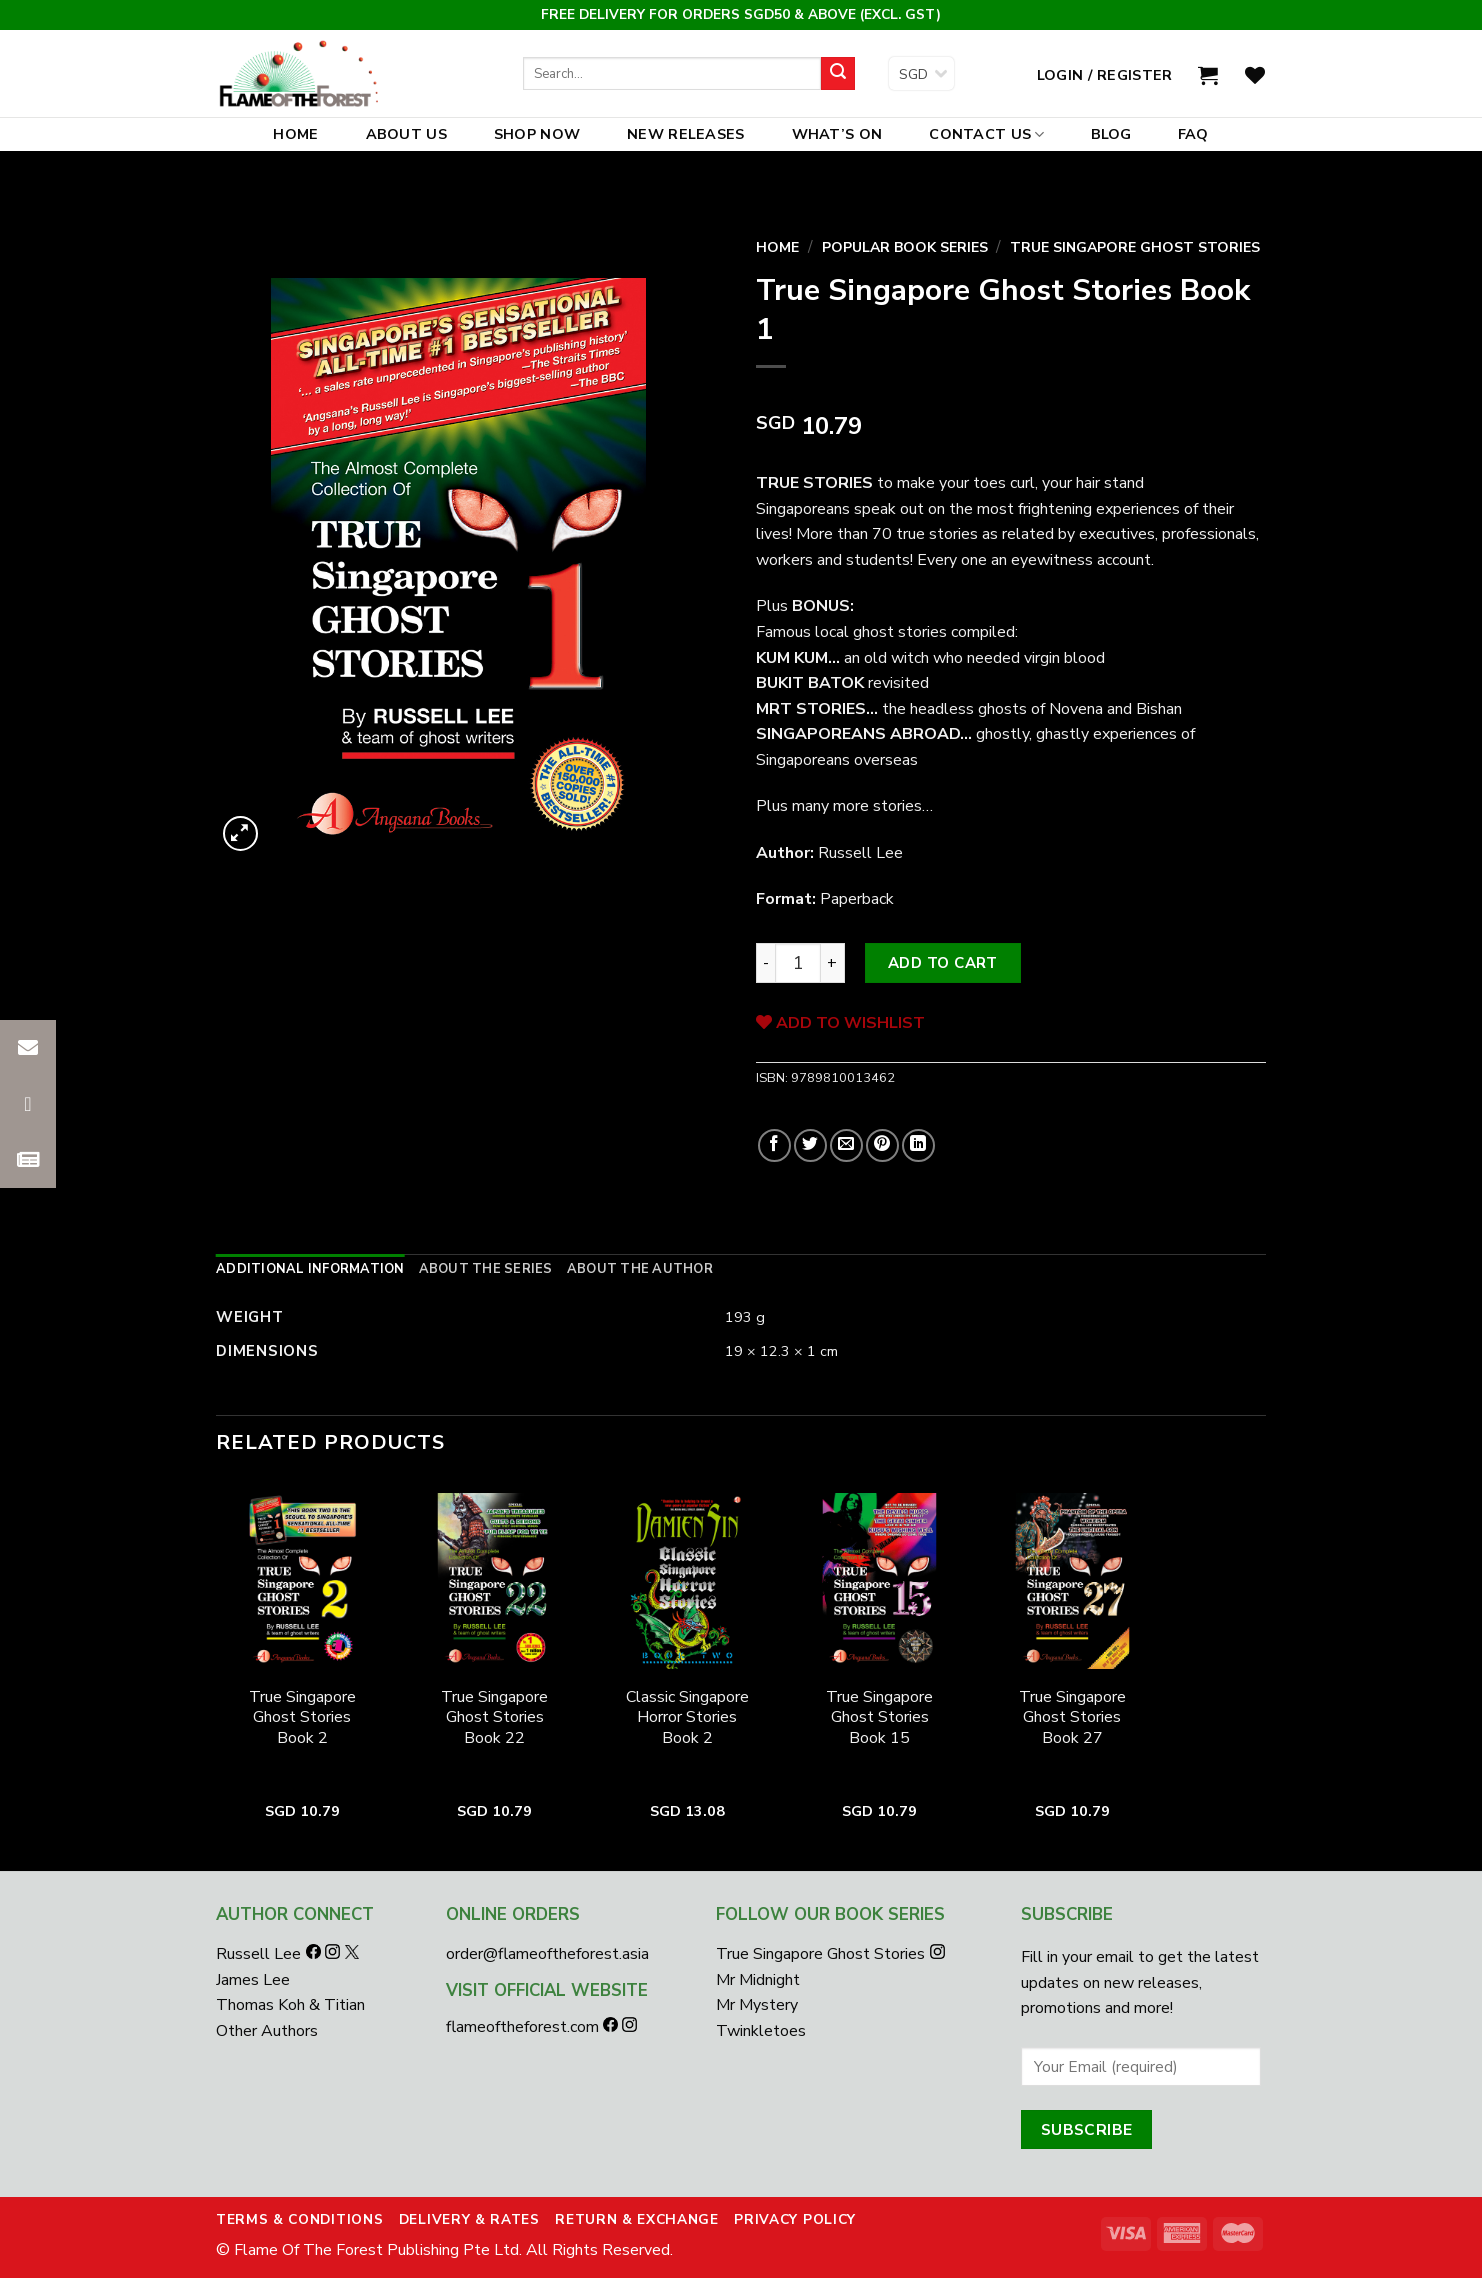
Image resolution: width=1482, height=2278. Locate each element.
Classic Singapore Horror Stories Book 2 (687, 1718)
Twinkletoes (761, 2031)
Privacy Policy (795, 2219)
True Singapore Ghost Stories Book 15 (879, 1718)
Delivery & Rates (469, 2219)
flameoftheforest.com (524, 2027)
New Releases (685, 134)
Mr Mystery (757, 2005)
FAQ (1193, 134)
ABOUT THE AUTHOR (640, 1269)
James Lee (253, 1980)
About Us (406, 134)
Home (295, 134)
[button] (28, 1160)
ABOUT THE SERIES (486, 1269)
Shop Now (537, 134)
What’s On (837, 134)
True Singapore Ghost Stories (1135, 247)
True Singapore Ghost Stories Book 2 (302, 1718)
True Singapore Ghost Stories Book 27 (1072, 1718)
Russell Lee (260, 1954)
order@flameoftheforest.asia (547, 1954)
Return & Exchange (637, 2219)
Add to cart (943, 963)
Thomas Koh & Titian (290, 2005)
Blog (1111, 134)
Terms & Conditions (299, 2219)
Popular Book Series (905, 247)
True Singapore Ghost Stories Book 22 (494, 1718)
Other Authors (267, 2031)
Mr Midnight (758, 1980)
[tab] (310, 1269)
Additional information (310, 1269)
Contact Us (986, 134)
